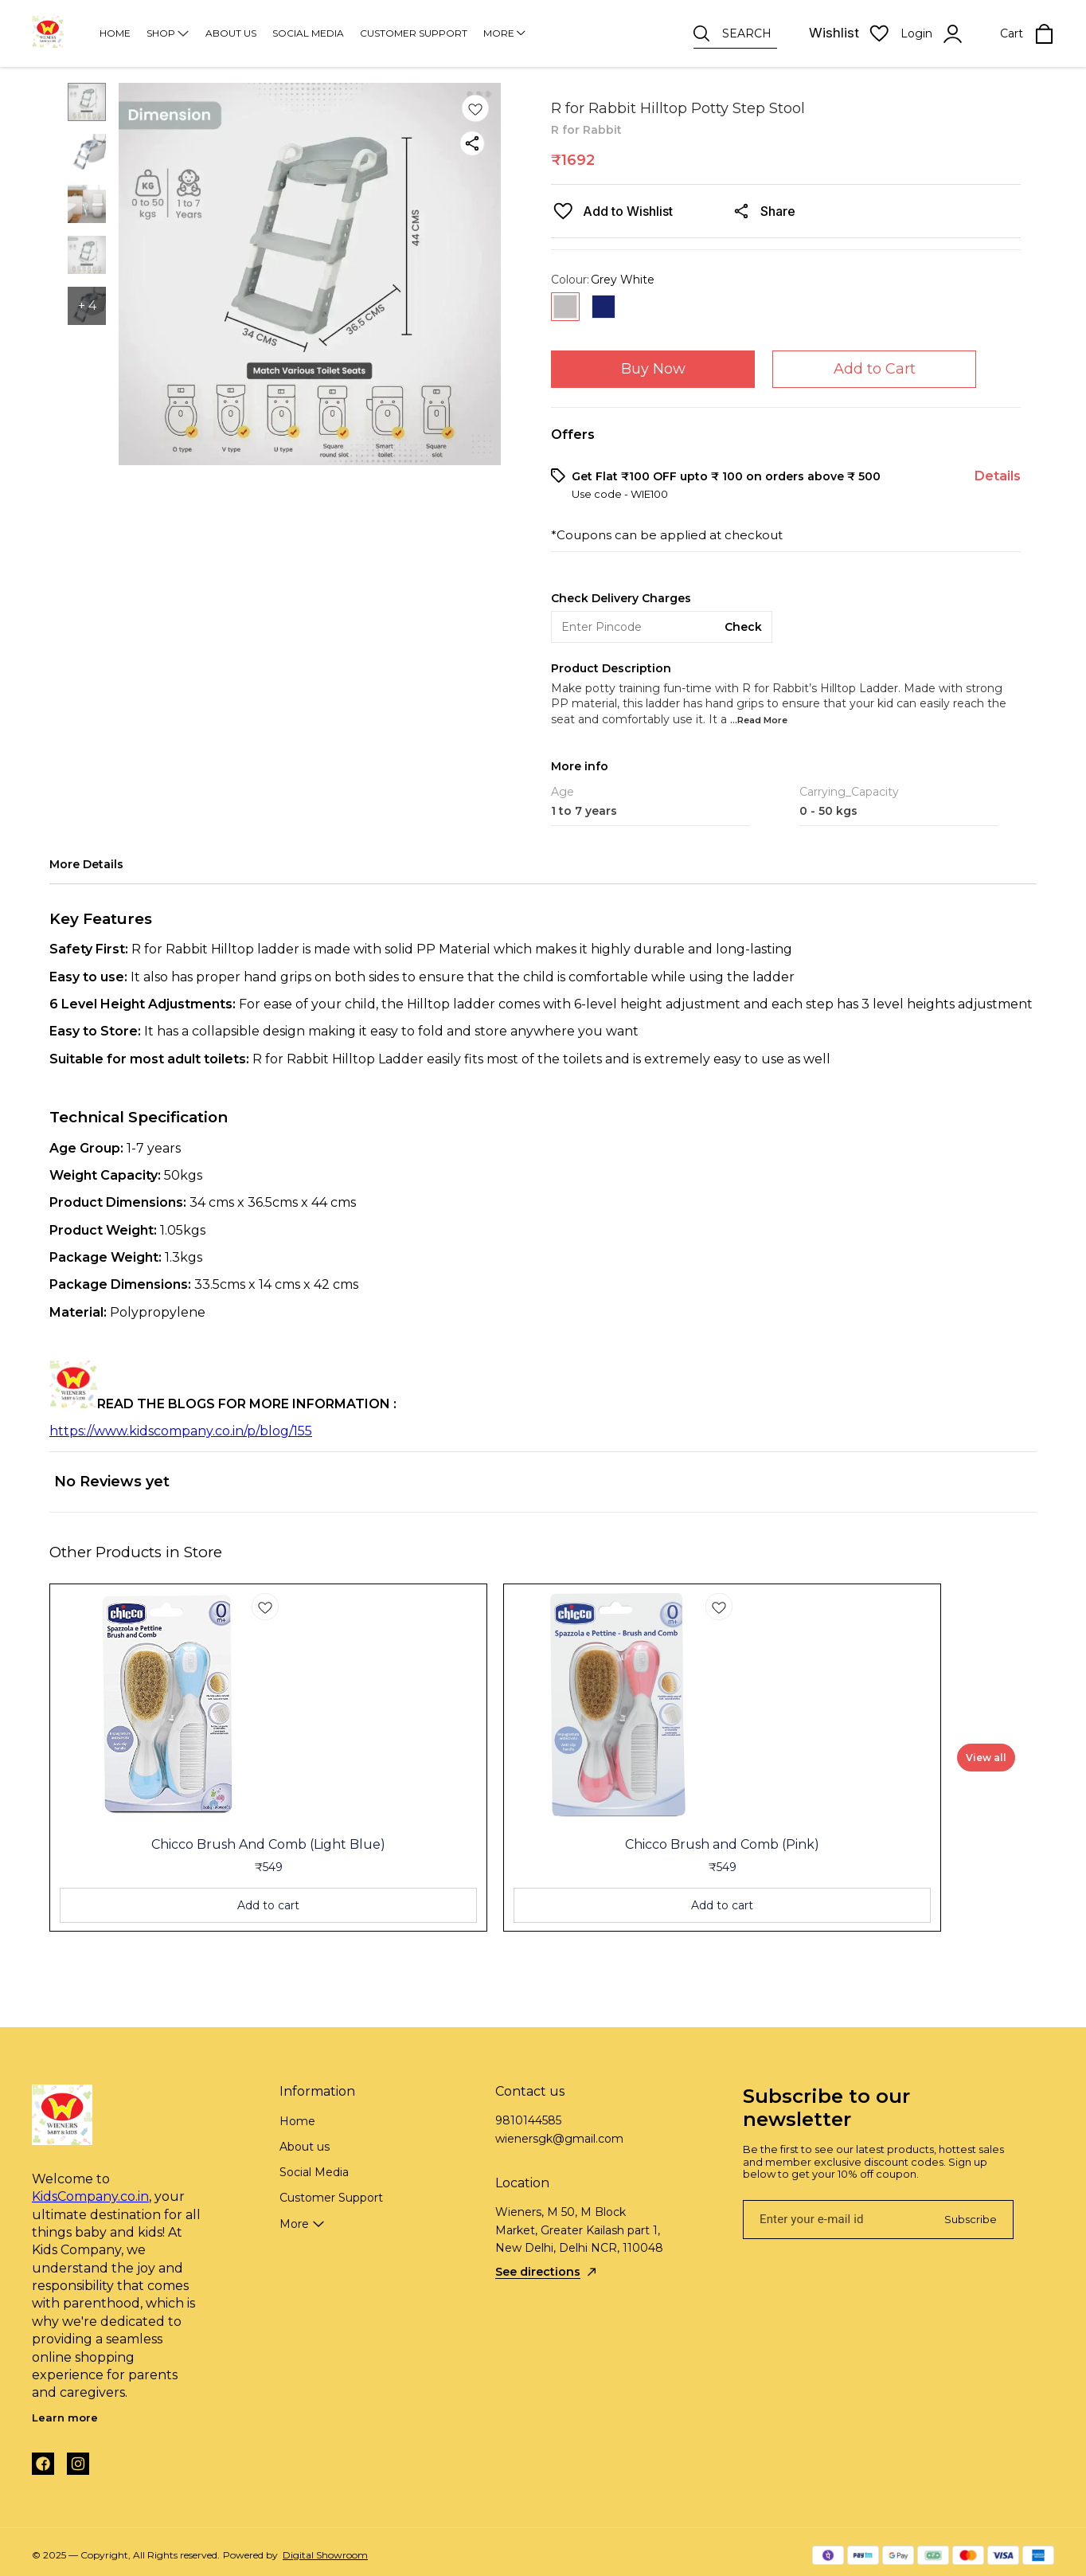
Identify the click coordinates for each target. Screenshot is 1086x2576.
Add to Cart (875, 369)
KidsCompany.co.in (90, 2196)
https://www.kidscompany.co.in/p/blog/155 (180, 1431)
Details (998, 475)
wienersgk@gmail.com (559, 2139)
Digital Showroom (325, 2555)
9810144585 (528, 2120)
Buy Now (653, 369)
